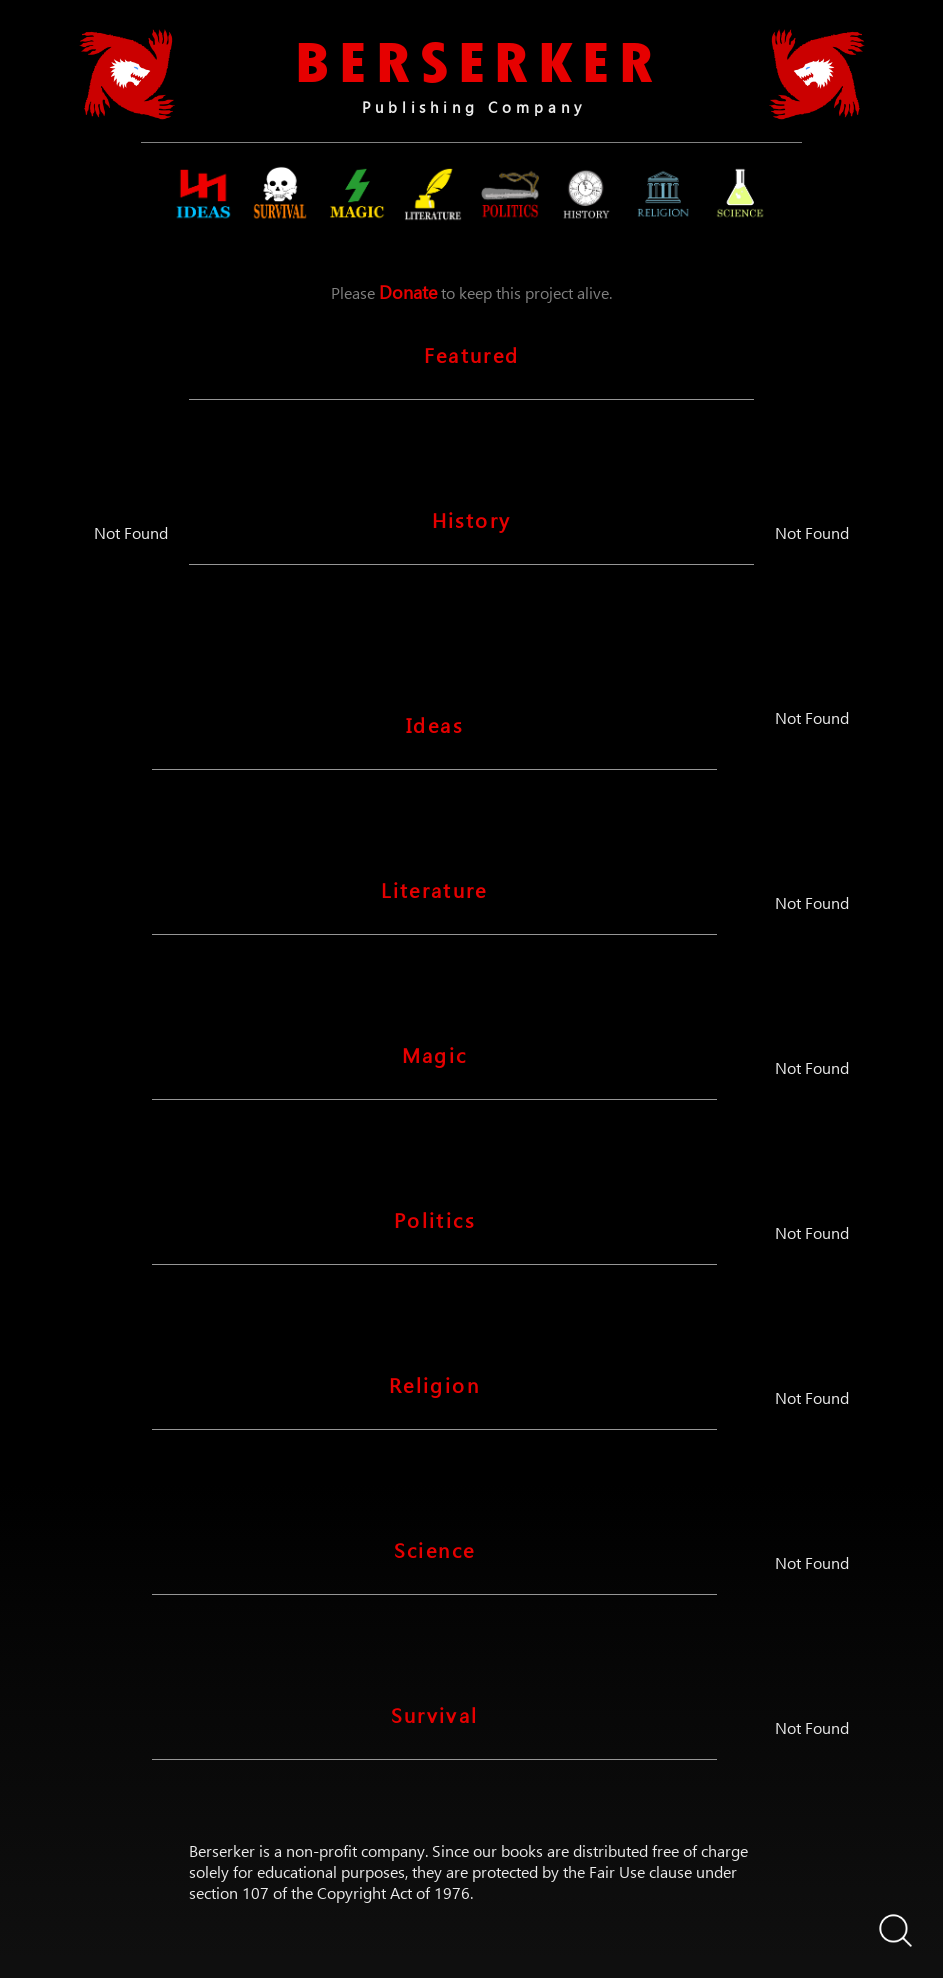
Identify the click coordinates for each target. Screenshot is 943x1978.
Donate (408, 291)
